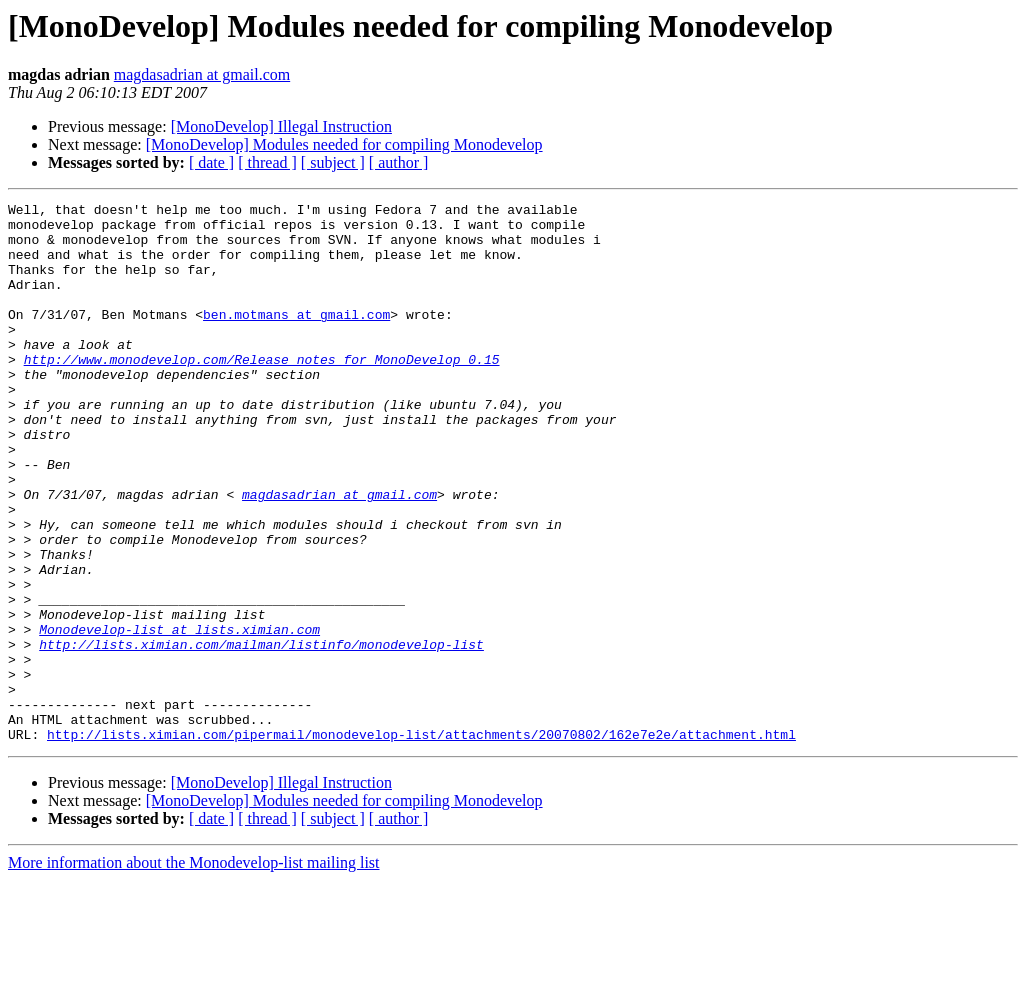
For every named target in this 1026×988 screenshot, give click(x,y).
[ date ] (211, 162)
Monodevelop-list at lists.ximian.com (179, 716)
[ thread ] (267, 162)
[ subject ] (333, 162)
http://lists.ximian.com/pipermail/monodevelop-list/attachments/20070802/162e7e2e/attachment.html (421, 842)
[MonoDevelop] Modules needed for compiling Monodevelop (344, 144)
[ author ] (399, 162)
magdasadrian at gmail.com (202, 74)
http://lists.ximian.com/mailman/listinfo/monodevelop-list (261, 734)
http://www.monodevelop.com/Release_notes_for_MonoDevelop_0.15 (262, 392)
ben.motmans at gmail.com (296, 338)
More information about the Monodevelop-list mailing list (194, 970)
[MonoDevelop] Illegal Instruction (281, 126)
